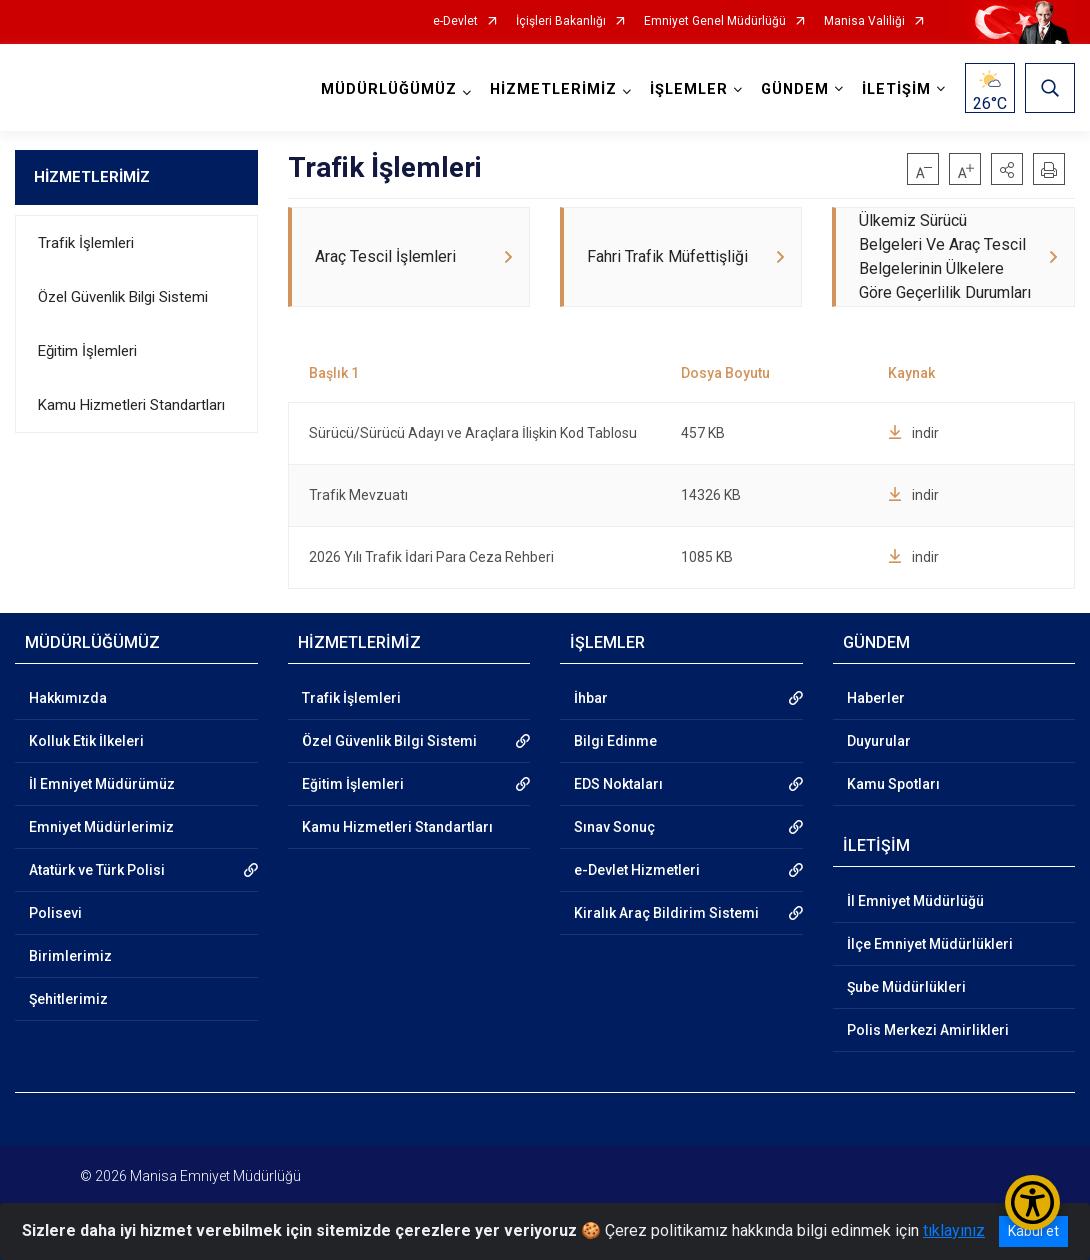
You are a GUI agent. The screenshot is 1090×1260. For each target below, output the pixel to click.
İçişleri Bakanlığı (561, 21)
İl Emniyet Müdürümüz (102, 784)
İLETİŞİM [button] (896, 89)
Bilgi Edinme (615, 741)
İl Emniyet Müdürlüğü (915, 901)
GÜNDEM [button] (795, 89)
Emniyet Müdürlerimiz (101, 827)
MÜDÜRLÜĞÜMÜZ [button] (389, 89)
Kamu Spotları (893, 784)
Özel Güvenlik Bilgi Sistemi (123, 297)
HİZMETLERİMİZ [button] (553, 89)
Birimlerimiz (70, 956)
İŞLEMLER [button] (689, 89)
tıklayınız (954, 1230)
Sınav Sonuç (614, 827)
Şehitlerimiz (68, 999)
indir (913, 433)
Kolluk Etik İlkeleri (86, 741)
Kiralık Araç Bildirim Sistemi (666, 913)
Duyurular (879, 741)
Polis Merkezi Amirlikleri (928, 1030)
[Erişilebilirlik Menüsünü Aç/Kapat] (1032, 1202)
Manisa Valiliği (864, 21)
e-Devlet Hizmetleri (637, 870)
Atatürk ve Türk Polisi (97, 870)
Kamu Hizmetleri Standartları (131, 405)
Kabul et (1033, 1231)
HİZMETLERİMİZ (92, 177)
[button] (1007, 169)
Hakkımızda (68, 698)
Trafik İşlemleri (86, 243)
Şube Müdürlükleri (906, 987)
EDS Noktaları (618, 784)
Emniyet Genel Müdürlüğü (715, 21)
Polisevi (55, 913)
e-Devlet (455, 21)
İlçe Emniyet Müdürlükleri (930, 944)
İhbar (591, 698)
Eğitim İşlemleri (87, 351)
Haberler (876, 698)
